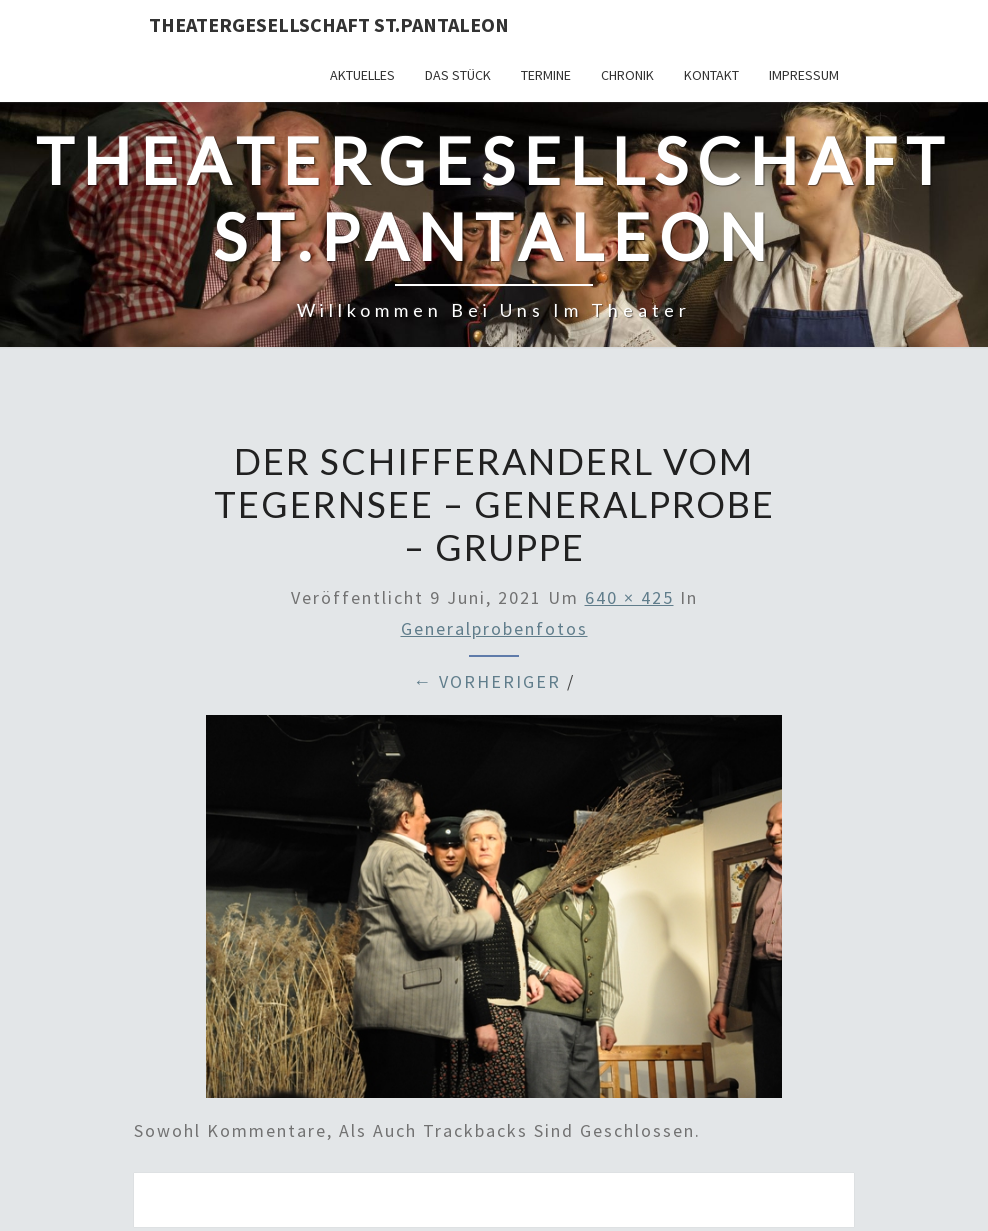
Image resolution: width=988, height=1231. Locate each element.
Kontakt (711, 75)
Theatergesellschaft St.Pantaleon (329, 24)
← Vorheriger (487, 681)
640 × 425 (629, 597)
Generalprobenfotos (494, 628)
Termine (546, 75)
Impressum (804, 75)
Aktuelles (362, 75)
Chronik (627, 75)
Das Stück (458, 75)
